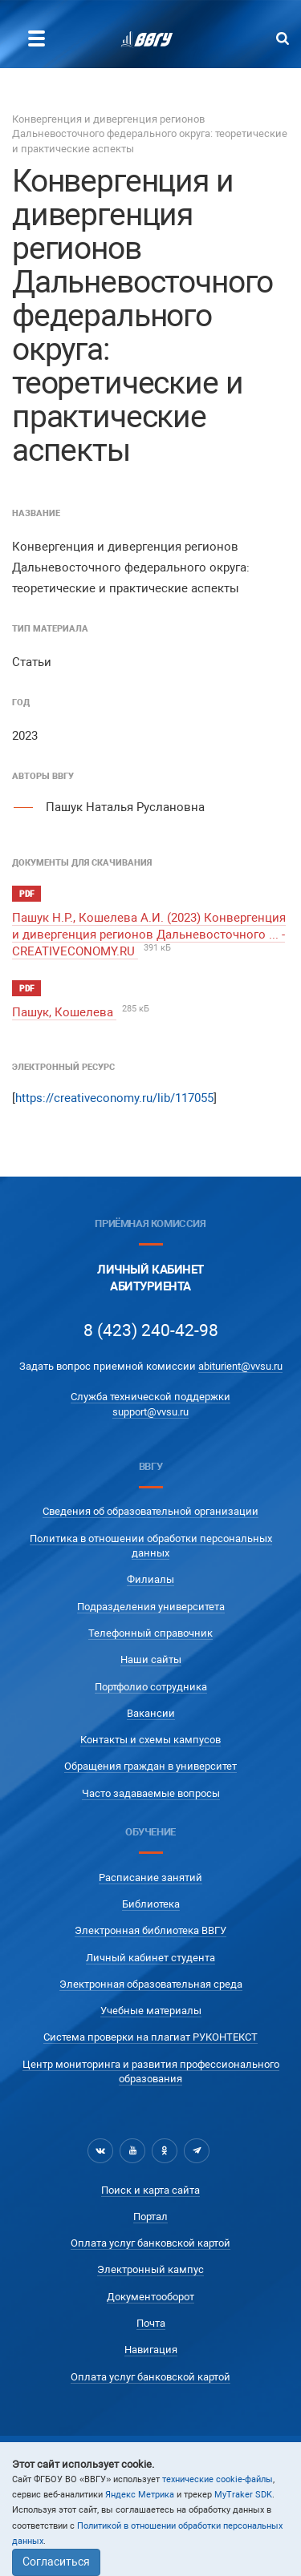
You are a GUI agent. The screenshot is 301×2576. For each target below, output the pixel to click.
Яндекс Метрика (139, 2494)
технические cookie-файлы (217, 2479)
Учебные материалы (150, 2011)
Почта (150, 2323)
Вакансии (151, 1713)
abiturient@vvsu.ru (240, 1366)
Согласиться (56, 2561)
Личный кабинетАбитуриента (150, 1278)
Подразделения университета (151, 1607)
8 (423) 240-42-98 (150, 1330)
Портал (150, 2217)
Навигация (150, 2350)
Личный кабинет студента (150, 1958)
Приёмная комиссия (150, 1223)
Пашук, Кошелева (64, 1012)
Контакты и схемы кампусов (150, 1740)
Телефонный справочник (150, 1633)
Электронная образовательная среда (150, 1984)
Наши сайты (150, 1659)
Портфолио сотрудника (151, 1687)
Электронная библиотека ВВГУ (150, 1930)
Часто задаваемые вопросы (151, 1793)
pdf (26, 894)
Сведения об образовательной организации (150, 1511)
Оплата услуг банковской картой (150, 2243)
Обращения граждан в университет (150, 1766)
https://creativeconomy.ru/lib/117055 (114, 1098)
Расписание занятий (150, 1877)
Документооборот (150, 2297)
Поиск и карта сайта (150, 2190)
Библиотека (151, 1904)
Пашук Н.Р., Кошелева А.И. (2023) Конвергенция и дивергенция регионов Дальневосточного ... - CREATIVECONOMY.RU (149, 934)
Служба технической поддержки (150, 1397)
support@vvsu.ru (150, 1412)
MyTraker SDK (243, 2494)
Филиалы (150, 1579)
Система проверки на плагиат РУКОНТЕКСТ (150, 2037)
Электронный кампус (150, 2269)
